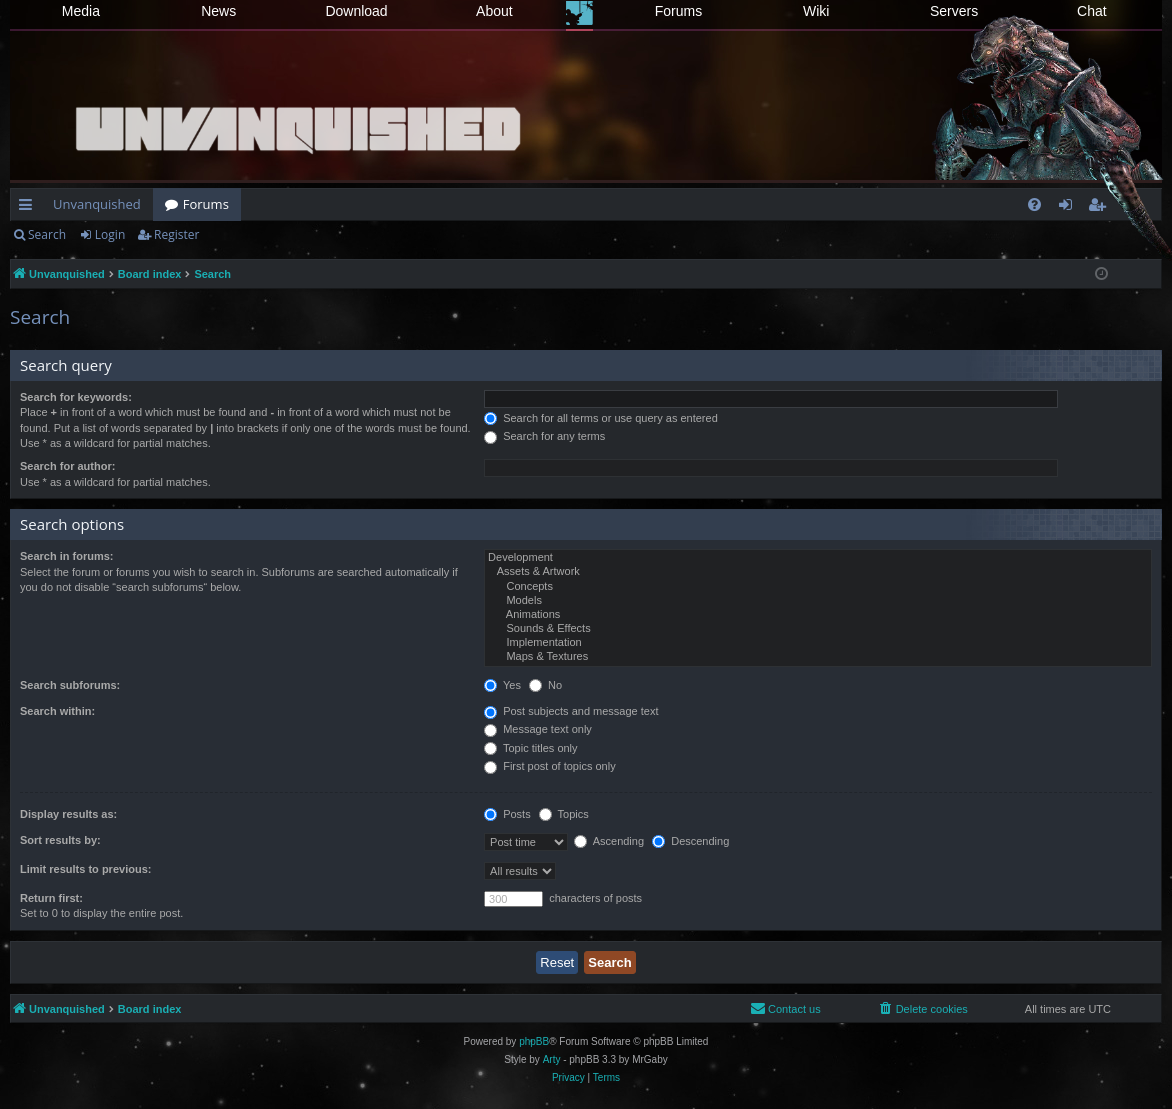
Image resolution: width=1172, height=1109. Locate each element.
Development (818, 558)
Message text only (538, 729)
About (494, 11)
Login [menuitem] (1069, 208)
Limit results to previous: (85, 869)
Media (81, 11)
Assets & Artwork (818, 572)
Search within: (57, 711)
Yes (502, 685)
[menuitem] (1034, 204)
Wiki (816, 11)
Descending (690, 841)
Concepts (818, 587)
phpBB (534, 1041)
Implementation (818, 643)
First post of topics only (550, 766)
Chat (1092, 11)
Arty (552, 1059)
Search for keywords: (76, 397)
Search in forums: (67, 556)
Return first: (51, 898)
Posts (507, 814)
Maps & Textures (818, 657)
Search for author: (67, 466)
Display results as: (68, 814)
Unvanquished (97, 204)
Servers (954, 11)
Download (356, 11)
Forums (678, 11)
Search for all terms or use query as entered (601, 418)
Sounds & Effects (818, 629)
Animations (818, 615)
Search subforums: (70, 685)
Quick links (29, 208)
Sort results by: (60, 840)
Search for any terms (544, 436)
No (545, 685)
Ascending (609, 841)
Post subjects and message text (571, 711)
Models (818, 601)
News (218, 11)
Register (176, 234)
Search (47, 234)
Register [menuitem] (1101, 208)
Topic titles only (530, 748)
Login (110, 234)
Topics (564, 814)
